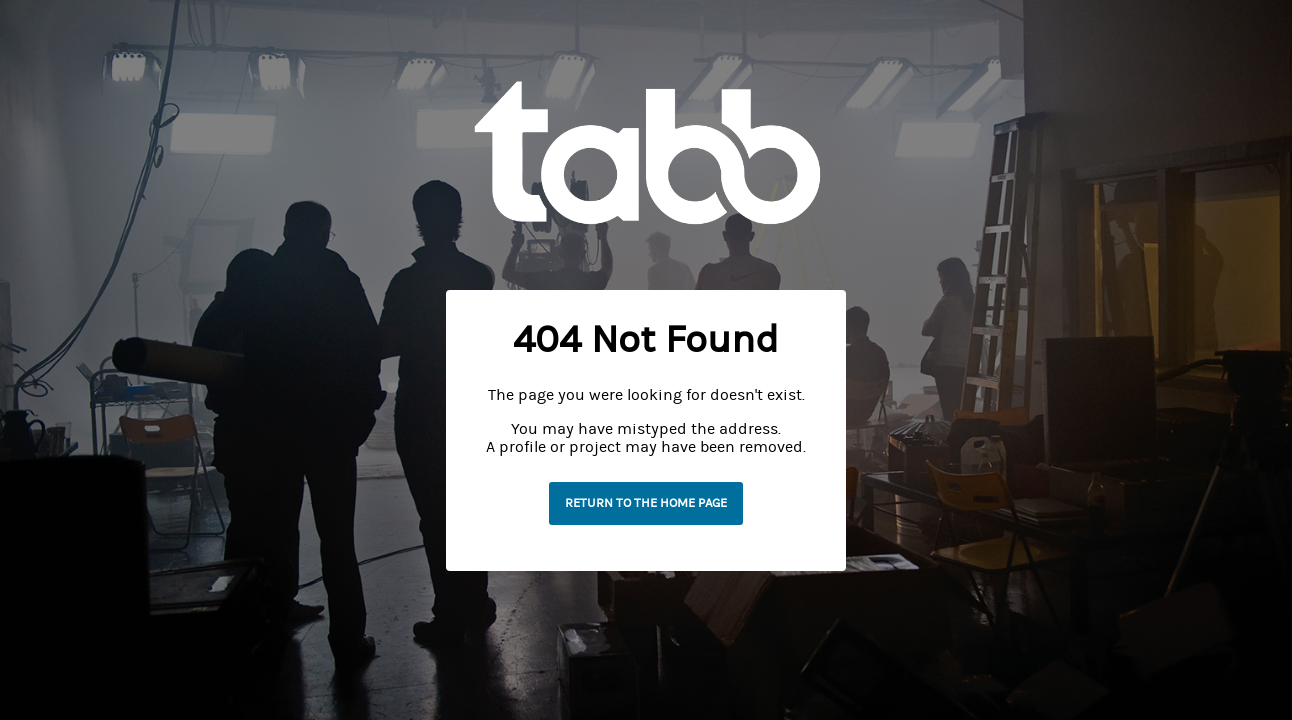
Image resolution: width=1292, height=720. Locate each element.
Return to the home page (646, 503)
